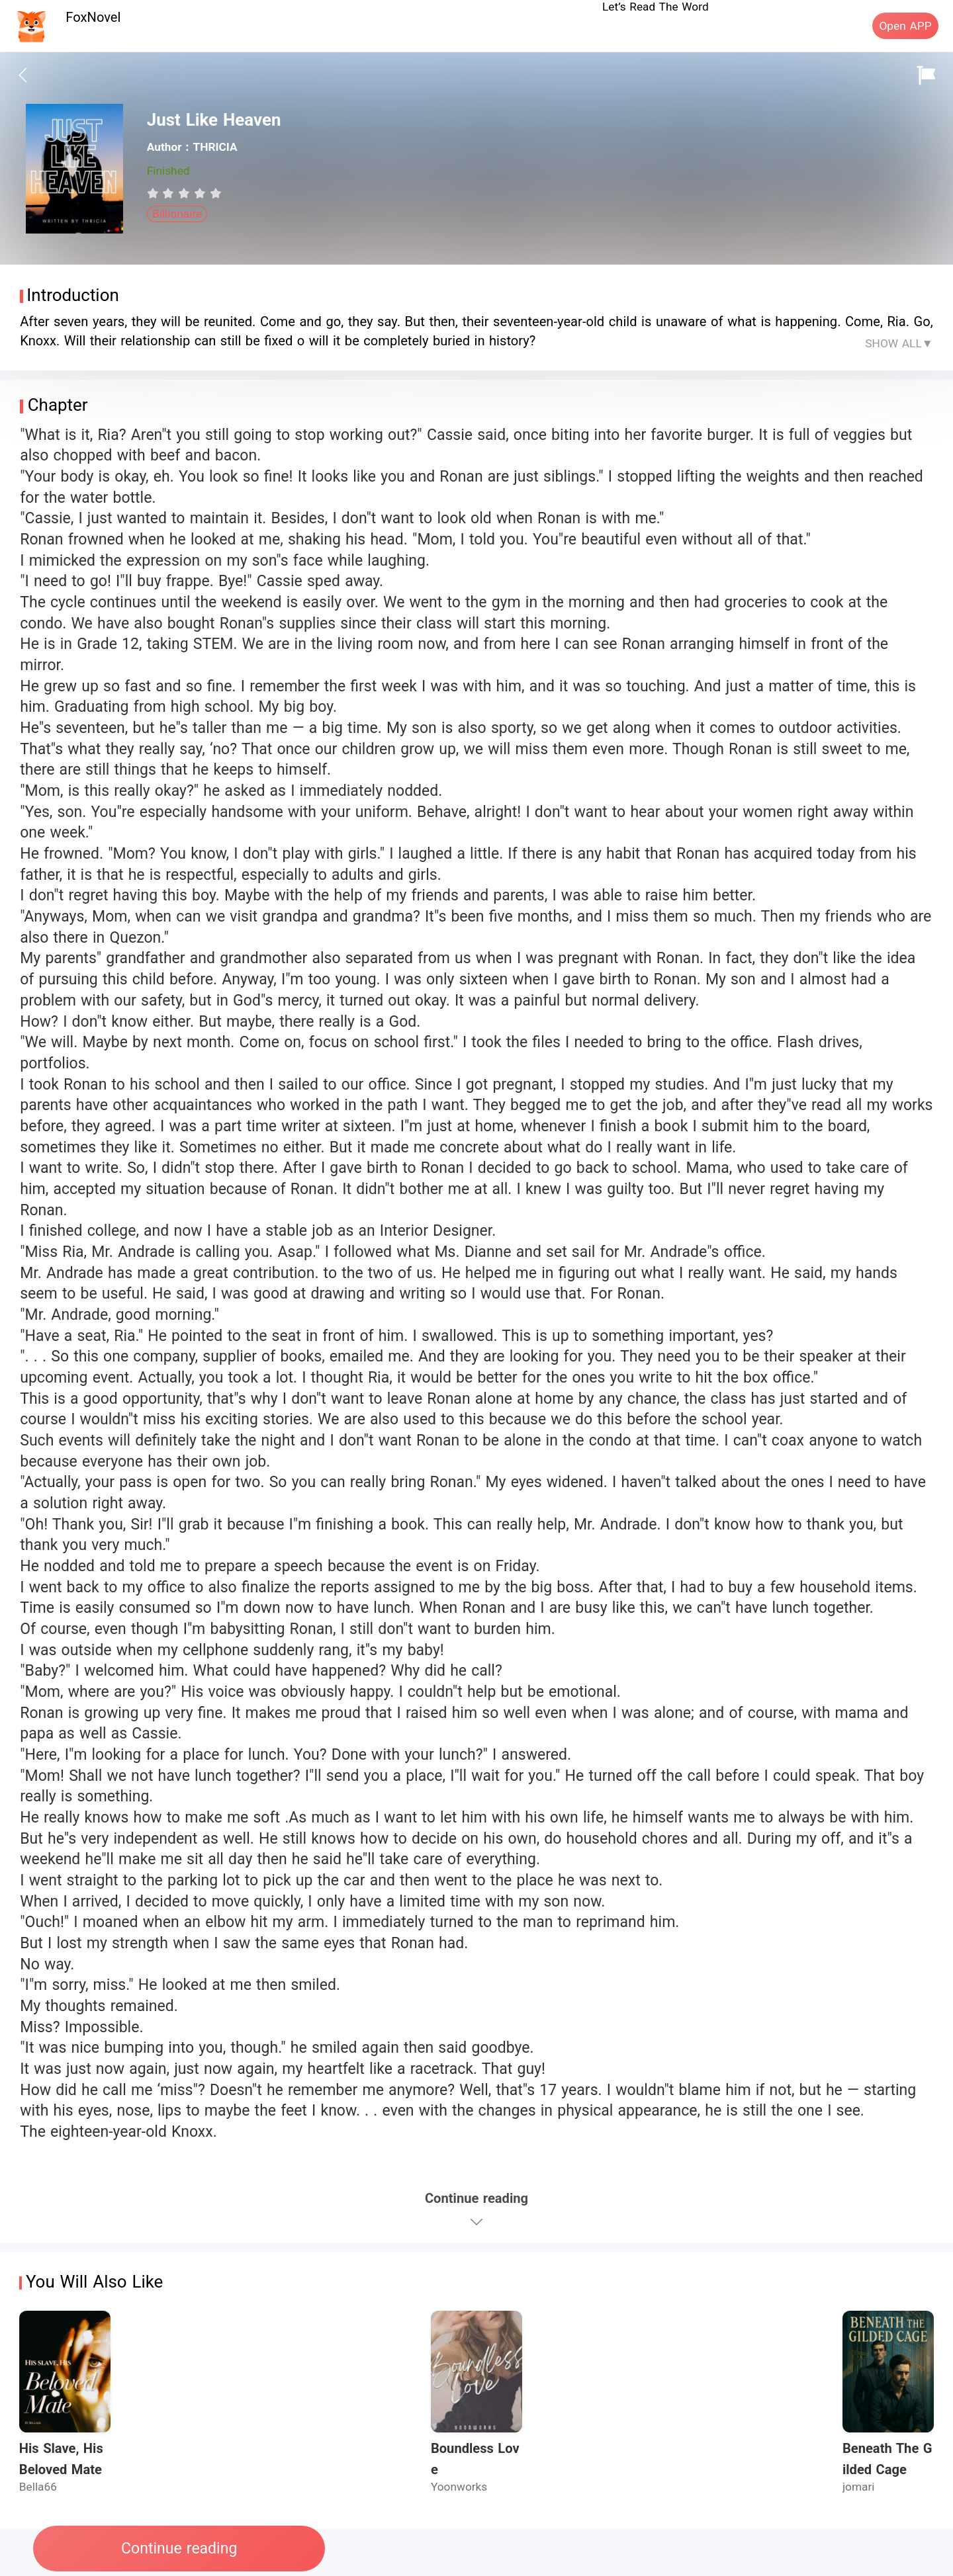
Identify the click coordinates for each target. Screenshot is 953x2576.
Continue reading (179, 2548)
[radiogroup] (184, 193)
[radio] (155, 193)
